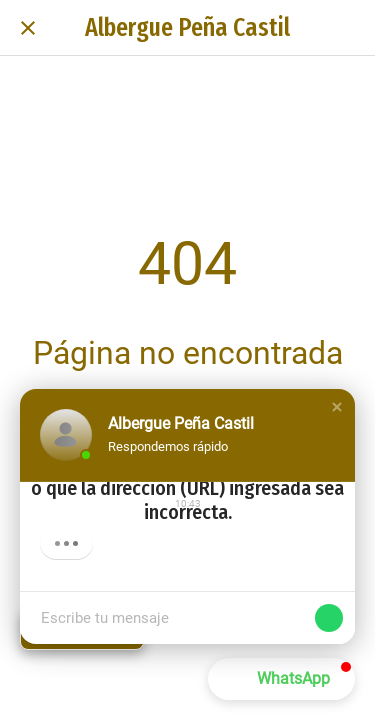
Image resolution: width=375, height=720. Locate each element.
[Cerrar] (28, 28)
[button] (337, 407)
